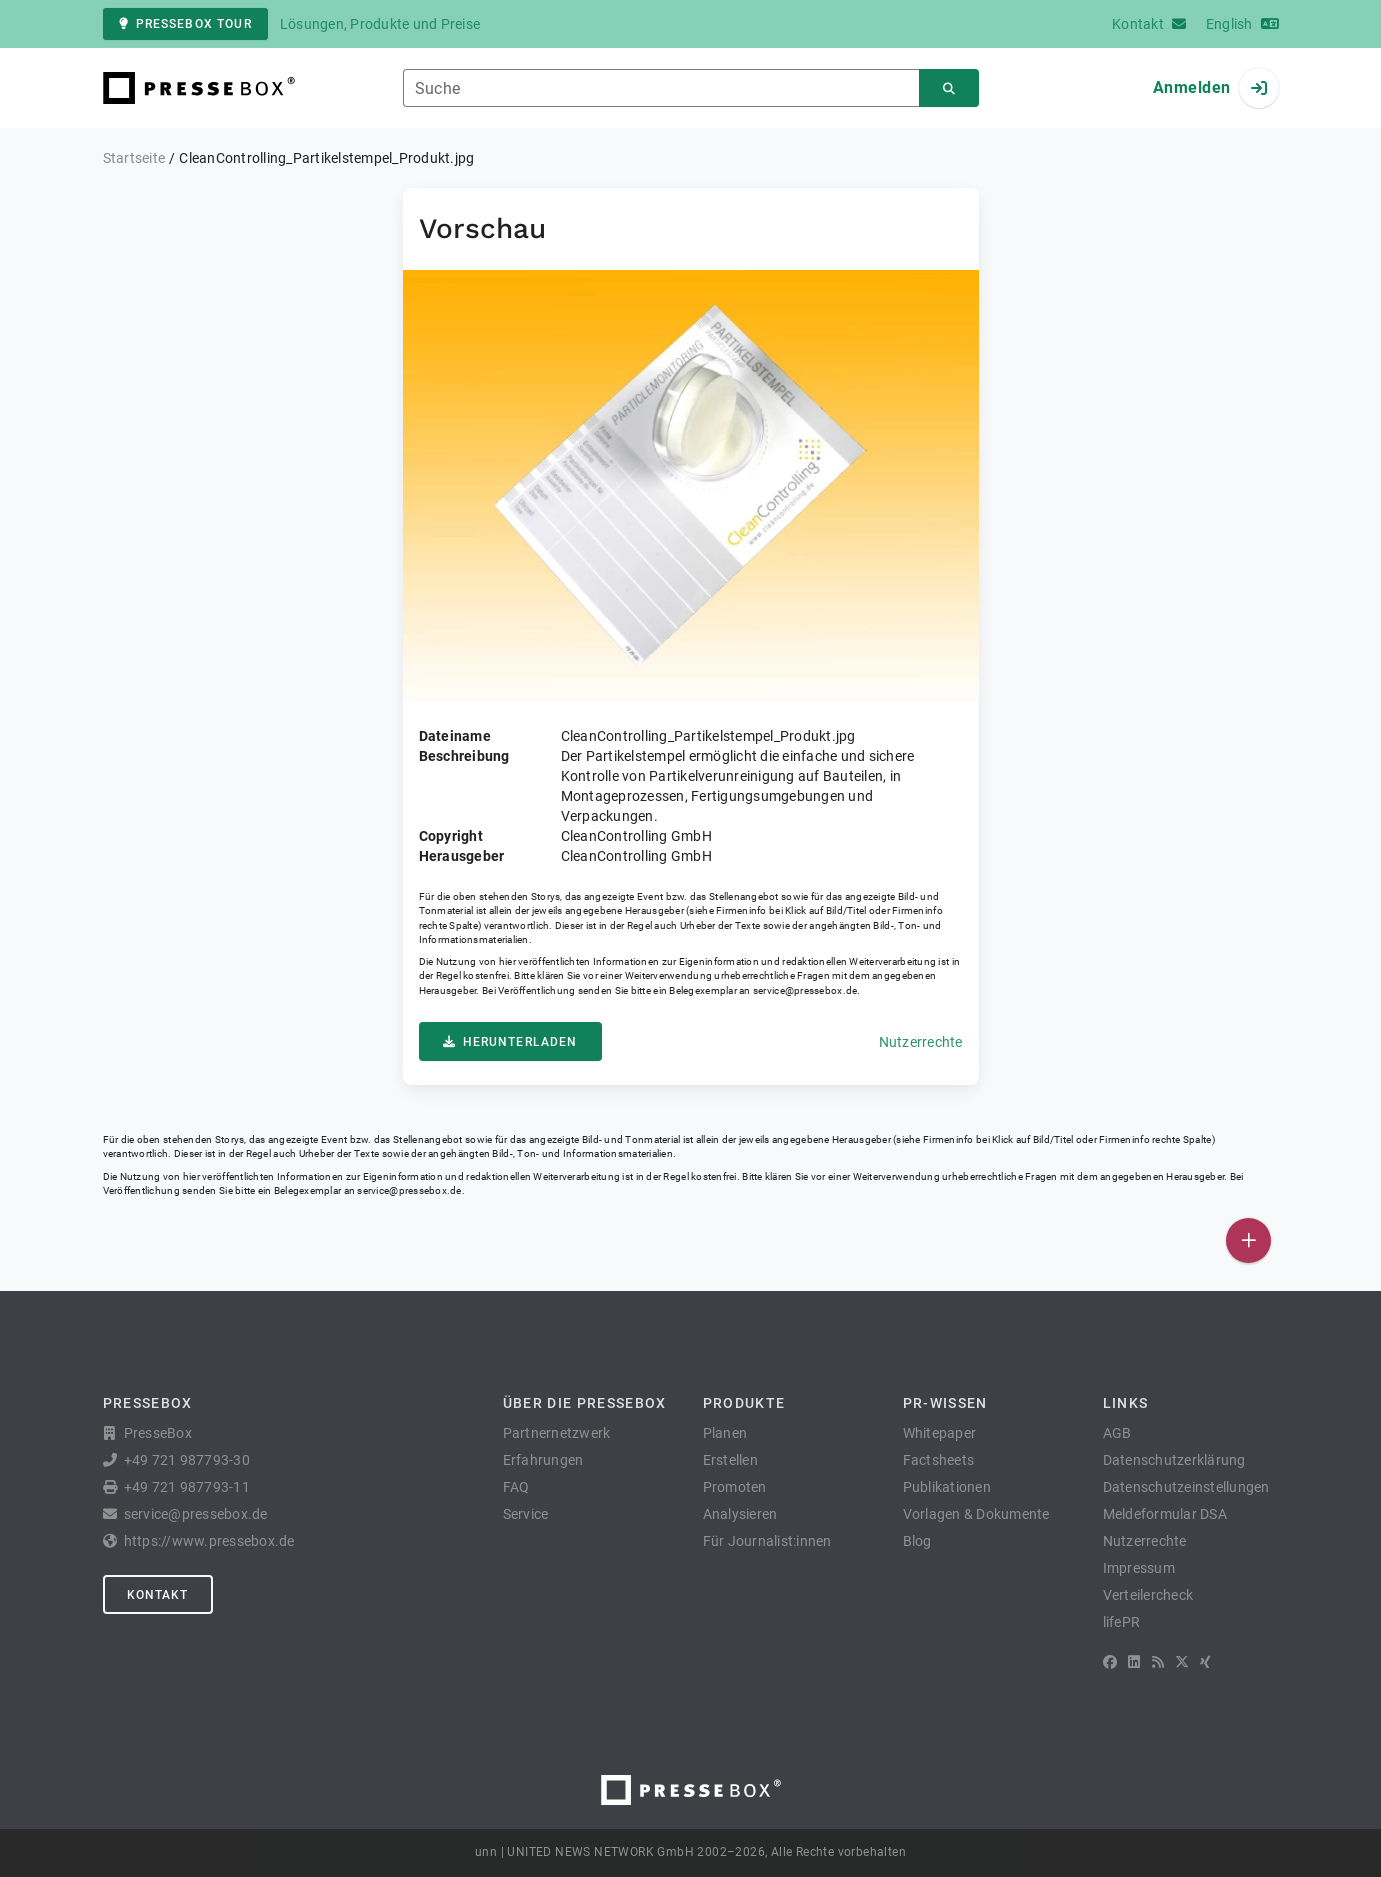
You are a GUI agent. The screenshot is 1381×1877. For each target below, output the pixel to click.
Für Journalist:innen (767, 1541)
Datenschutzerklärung (1174, 1460)
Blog (917, 1541)
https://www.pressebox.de (209, 1541)
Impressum (1139, 1568)
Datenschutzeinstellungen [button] (1186, 1487)
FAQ (516, 1487)
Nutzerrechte (921, 1042)
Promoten (735, 1487)
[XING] (1205, 1662)
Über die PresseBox (585, 1403)
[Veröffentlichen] (1248, 1240)
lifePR (1122, 1622)
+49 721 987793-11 (187, 1487)
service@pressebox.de (805, 990)
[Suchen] (949, 88)
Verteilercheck (1148, 1595)
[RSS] (1158, 1662)
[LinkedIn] (1134, 1662)
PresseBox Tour (185, 24)
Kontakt (158, 1595)
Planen (725, 1433)
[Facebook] (1110, 1662)
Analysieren (740, 1514)
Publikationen (947, 1487)
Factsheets (939, 1460)
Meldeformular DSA (1165, 1514)
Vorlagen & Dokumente (976, 1514)
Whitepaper (940, 1433)
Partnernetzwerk (557, 1433)
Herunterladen (510, 1042)
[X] (1182, 1662)
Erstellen (730, 1460)
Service (526, 1514)
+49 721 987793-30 (187, 1460)
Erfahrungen (543, 1460)
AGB (1117, 1433)
